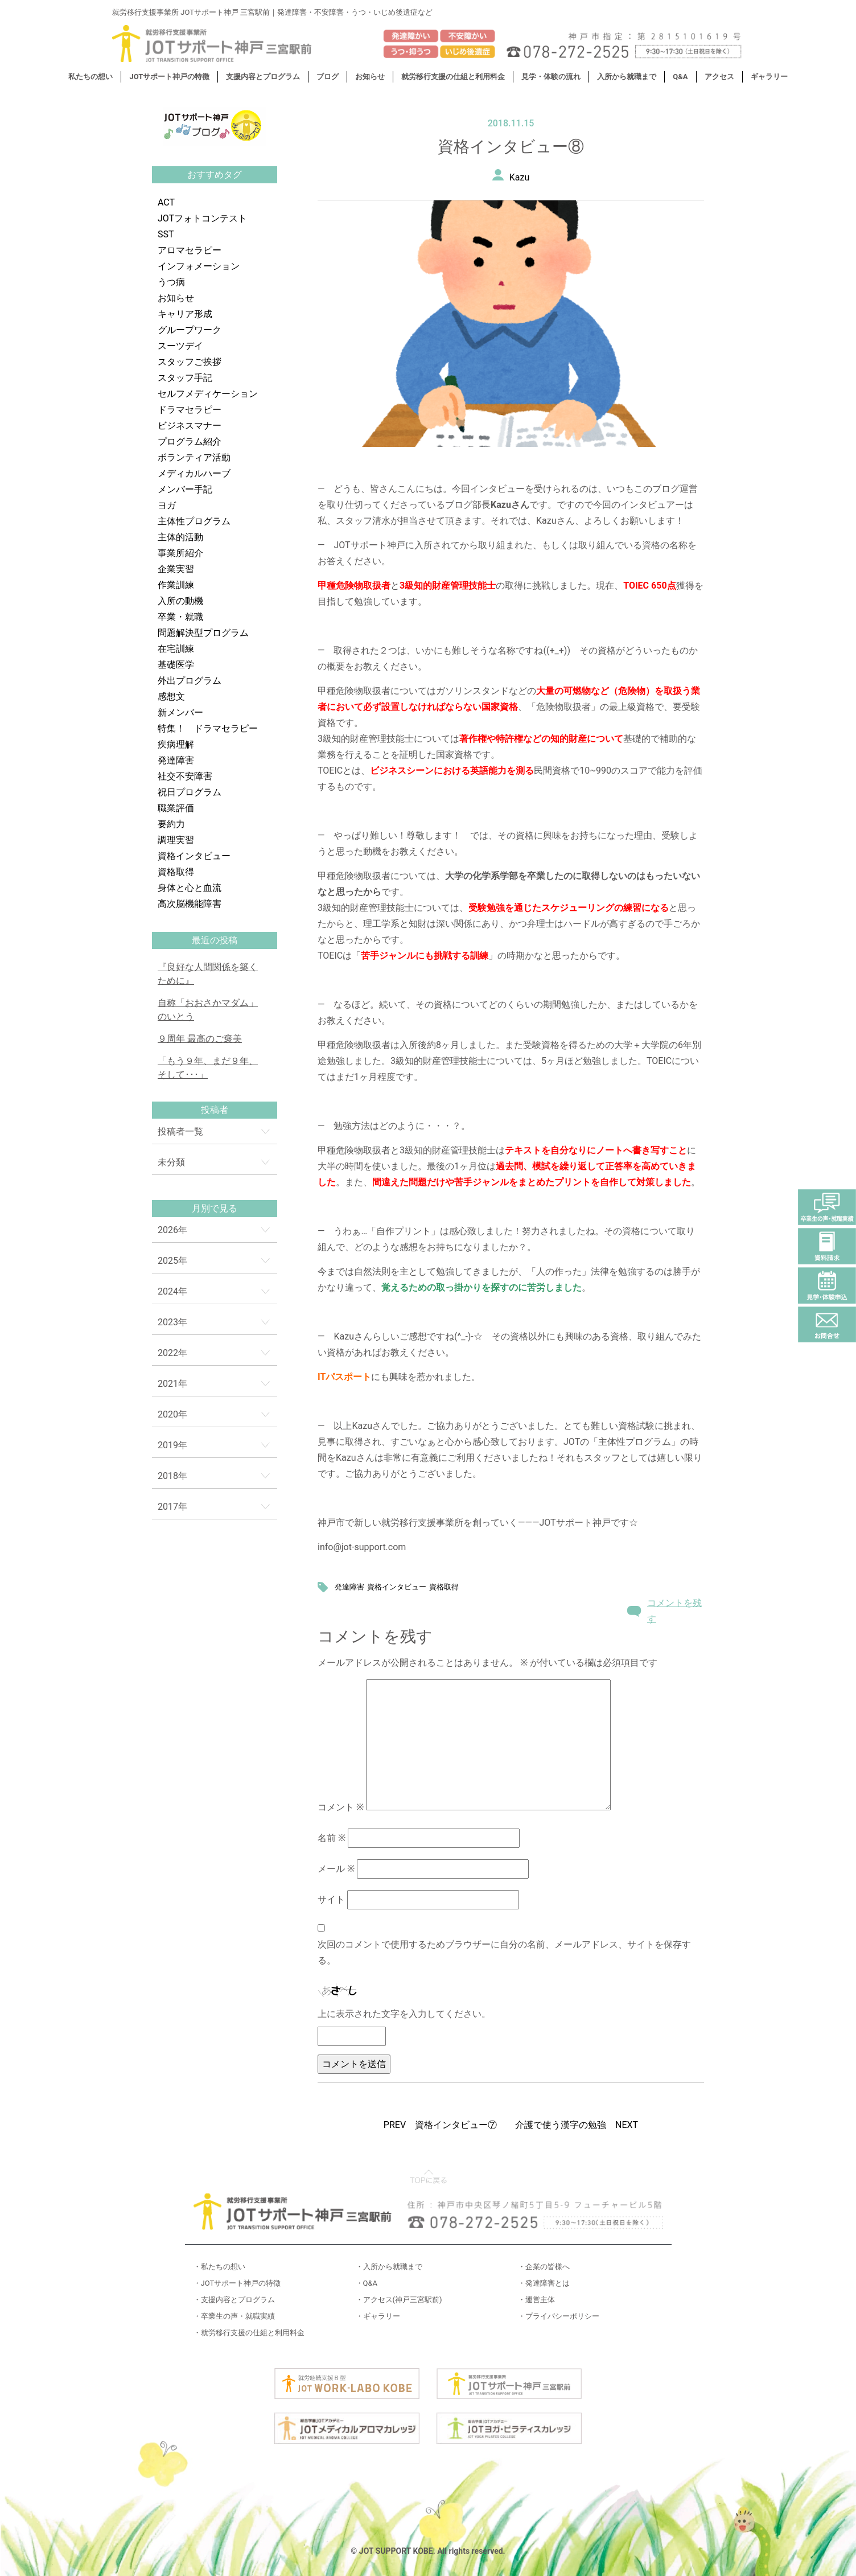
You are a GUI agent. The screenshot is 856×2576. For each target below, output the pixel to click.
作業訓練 (176, 585)
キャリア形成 (185, 314)
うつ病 (171, 282)
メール (336, 1868)
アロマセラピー (189, 250)
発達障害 (176, 760)
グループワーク (189, 329)
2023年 (172, 1322)
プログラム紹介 (189, 441)
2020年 (172, 1414)
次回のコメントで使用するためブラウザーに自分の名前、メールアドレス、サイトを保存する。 (504, 1952)
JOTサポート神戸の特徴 (169, 76)
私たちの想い (90, 76)
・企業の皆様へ (544, 2266)
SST (166, 234)
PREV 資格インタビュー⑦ (440, 2124)
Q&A (680, 76)
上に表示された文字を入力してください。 (404, 2013)
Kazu (519, 177)
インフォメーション (199, 266)
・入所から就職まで (389, 2266)
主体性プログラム (194, 521)
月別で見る (214, 1208)
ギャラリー (769, 76)
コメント (341, 1807)
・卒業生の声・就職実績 (234, 2316)
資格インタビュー (194, 856)
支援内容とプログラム (263, 76)
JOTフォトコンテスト (202, 218)
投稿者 (214, 1109)
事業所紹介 (180, 553)
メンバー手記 (185, 489)
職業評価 (176, 808)
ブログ (327, 76)
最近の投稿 (214, 940)
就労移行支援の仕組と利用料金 (453, 76)
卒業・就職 (180, 616)
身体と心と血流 (189, 887)
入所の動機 (180, 600)
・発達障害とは (544, 2283)
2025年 (172, 1260)
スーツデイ (180, 345)
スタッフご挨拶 (189, 361)
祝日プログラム (189, 792)
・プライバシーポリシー (558, 2316)
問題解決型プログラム (203, 632)
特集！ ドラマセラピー (208, 728)
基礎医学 (176, 664)
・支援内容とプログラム (234, 2299)
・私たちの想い (219, 2266)
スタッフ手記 (185, 377)
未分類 (171, 1162)
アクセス (719, 76)
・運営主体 (536, 2299)
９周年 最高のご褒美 (200, 1038)
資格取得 (176, 871)
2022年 (172, 1352)
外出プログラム (189, 680)
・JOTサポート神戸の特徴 (237, 2283)
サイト (331, 1899)
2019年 (172, 1445)
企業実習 (176, 569)
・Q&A (367, 2283)
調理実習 (176, 840)
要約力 (171, 824)
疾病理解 (176, 744)
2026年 (172, 1230)
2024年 (172, 1291)
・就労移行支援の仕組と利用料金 (249, 2332)
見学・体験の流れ (551, 76)
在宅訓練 (176, 648)
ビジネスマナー (189, 425)
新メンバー (180, 712)
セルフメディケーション (208, 393)
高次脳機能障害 (189, 903)
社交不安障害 (185, 776)
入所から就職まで (626, 76)
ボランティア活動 (194, 457)
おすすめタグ (214, 174)
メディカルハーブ (194, 473)
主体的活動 (180, 537)
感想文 (171, 696)
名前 (331, 1838)
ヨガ (167, 505)
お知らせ (370, 76)
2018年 (172, 1475)
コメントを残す (674, 1610)
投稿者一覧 (180, 1131)
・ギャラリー (378, 2316)
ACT (166, 202)
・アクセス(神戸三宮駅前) (399, 2299)
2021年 (172, 1383)
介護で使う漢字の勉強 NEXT (576, 2124)
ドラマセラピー (189, 409)
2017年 (172, 1506)
